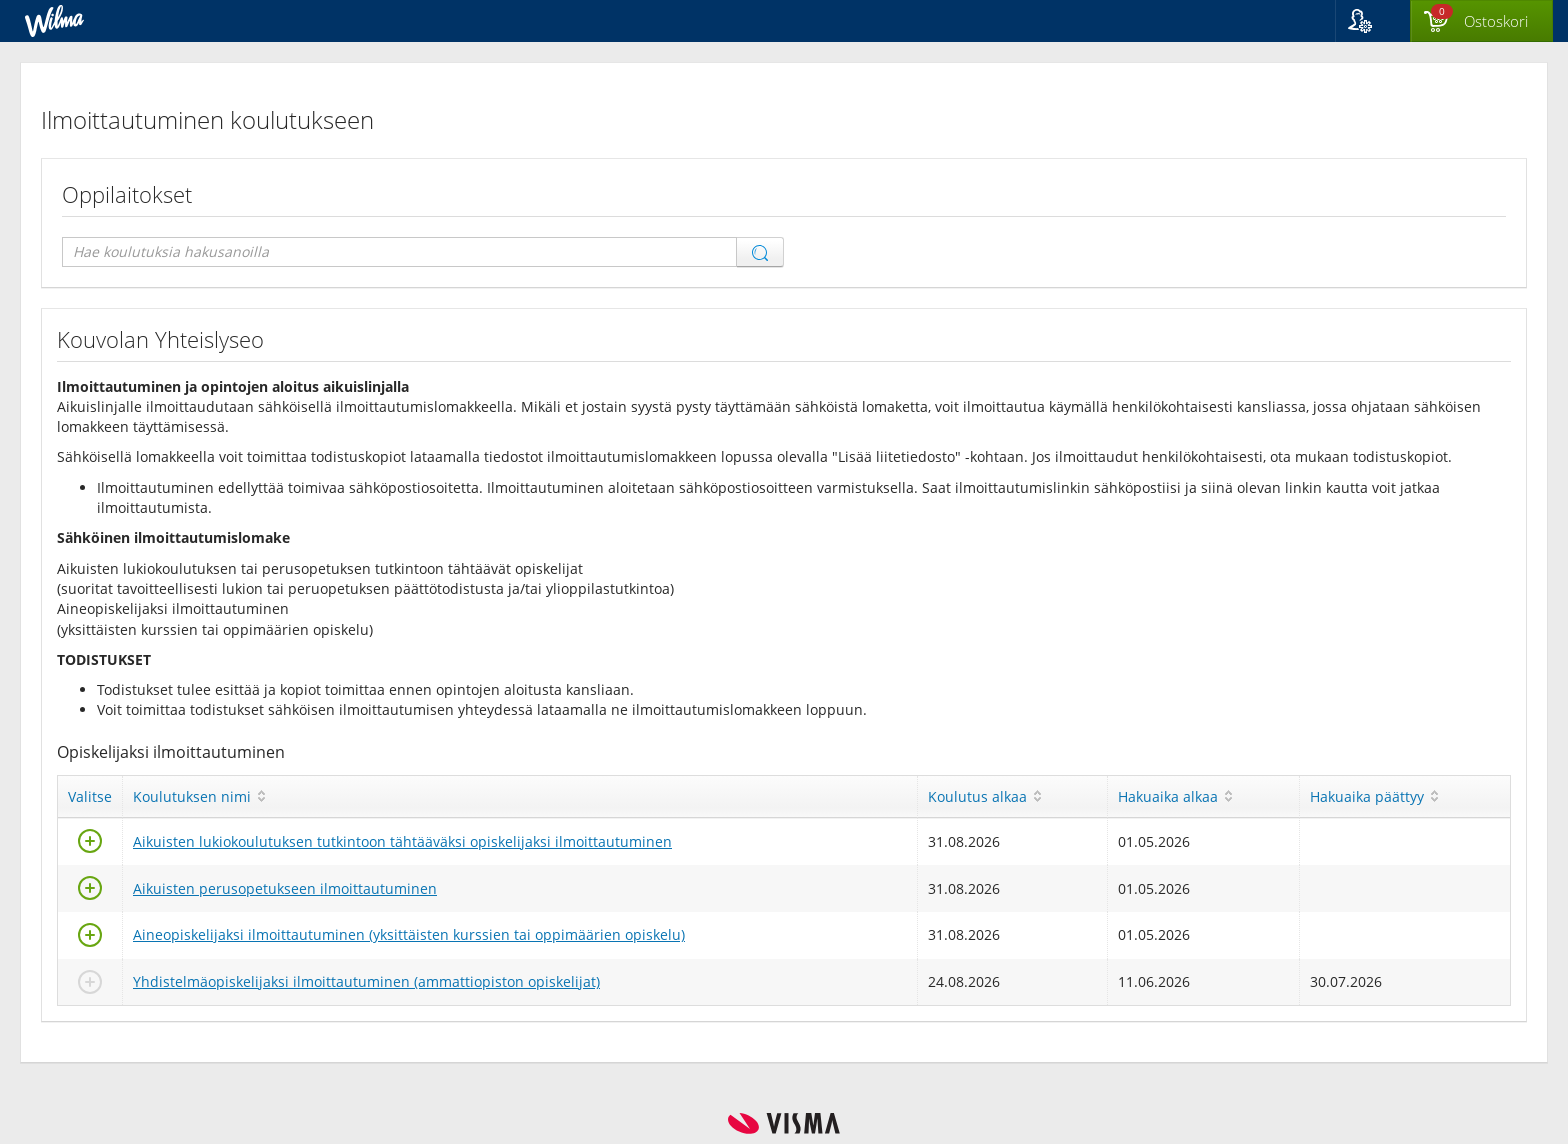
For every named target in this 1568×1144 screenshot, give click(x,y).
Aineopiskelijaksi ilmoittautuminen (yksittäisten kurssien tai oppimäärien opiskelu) (409, 934)
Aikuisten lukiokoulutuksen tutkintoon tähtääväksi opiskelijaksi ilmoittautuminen (402, 841)
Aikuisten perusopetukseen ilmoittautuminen (285, 888)
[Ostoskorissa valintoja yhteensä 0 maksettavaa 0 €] (1481, 22)
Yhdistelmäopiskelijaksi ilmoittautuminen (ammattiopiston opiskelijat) (366, 981)
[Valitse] (90, 846)
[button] (1372, 21)
